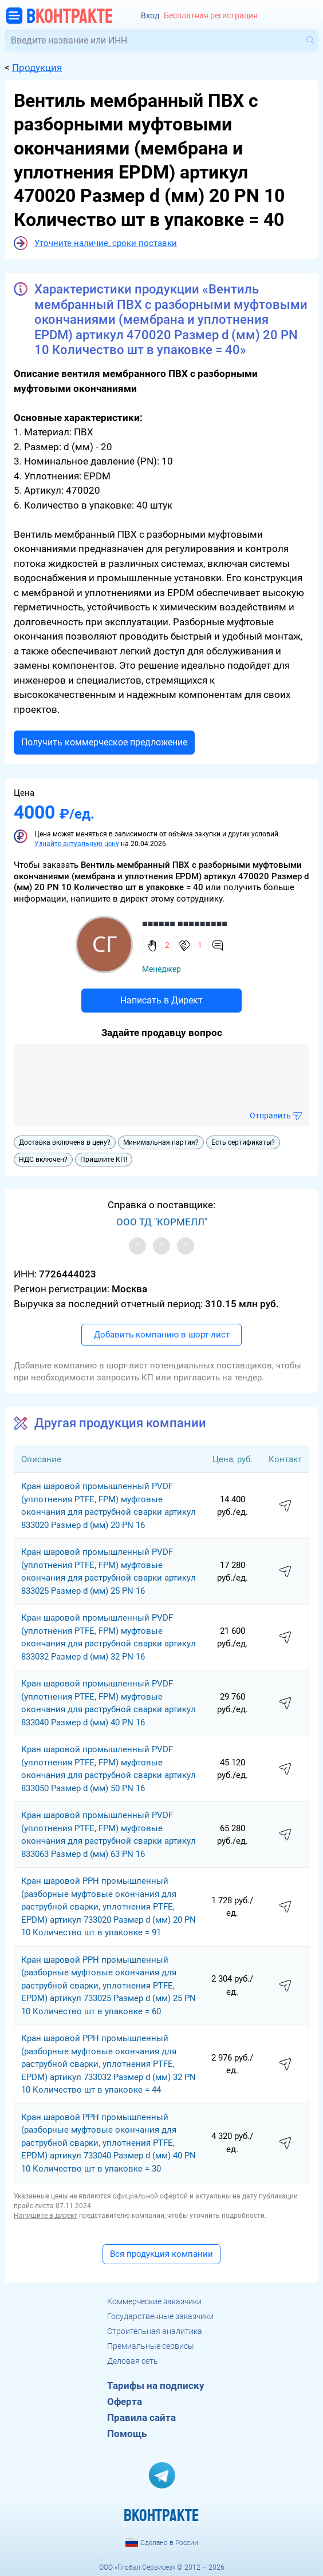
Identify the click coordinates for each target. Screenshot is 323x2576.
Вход (150, 15)
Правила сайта (141, 2417)
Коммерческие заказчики (154, 2301)
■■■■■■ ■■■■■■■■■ (184, 923)
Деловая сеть (132, 2360)
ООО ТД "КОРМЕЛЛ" (161, 1222)
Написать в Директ (161, 1000)
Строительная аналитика (154, 2331)
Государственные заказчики (160, 2316)
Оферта (124, 2401)
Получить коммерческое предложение (104, 742)
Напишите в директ (45, 2216)
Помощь (127, 2433)
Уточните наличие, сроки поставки (105, 243)
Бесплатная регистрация (211, 15)
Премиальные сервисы (150, 2346)
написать (285, 1506)
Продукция (37, 67)
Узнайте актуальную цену (76, 844)
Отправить (270, 1115)
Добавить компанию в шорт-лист (162, 1334)
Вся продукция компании (161, 2254)
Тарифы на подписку (155, 2385)
